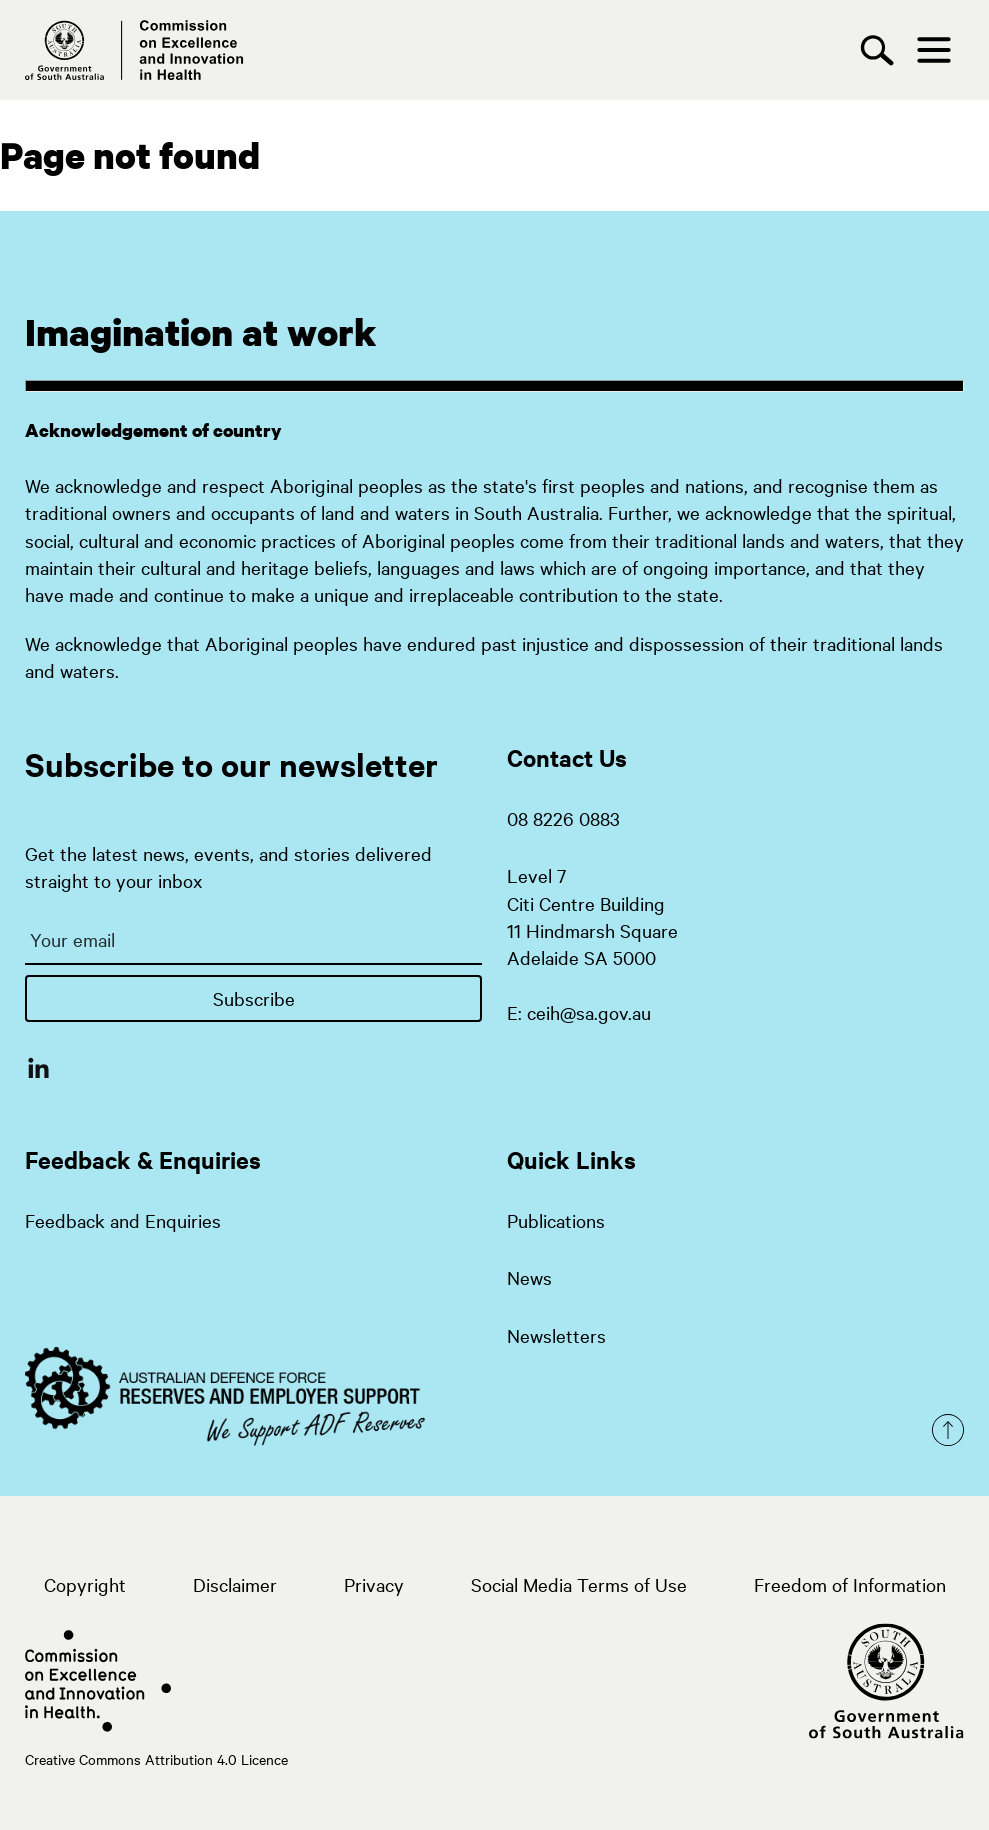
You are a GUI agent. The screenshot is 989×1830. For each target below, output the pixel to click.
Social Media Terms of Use (579, 1584)
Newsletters (556, 1335)
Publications (556, 1220)
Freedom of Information (850, 1584)
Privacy (374, 1584)
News (529, 1277)
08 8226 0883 (563, 818)
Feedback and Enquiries (123, 1220)
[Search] (882, 50)
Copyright (85, 1584)
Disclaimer (235, 1584)
